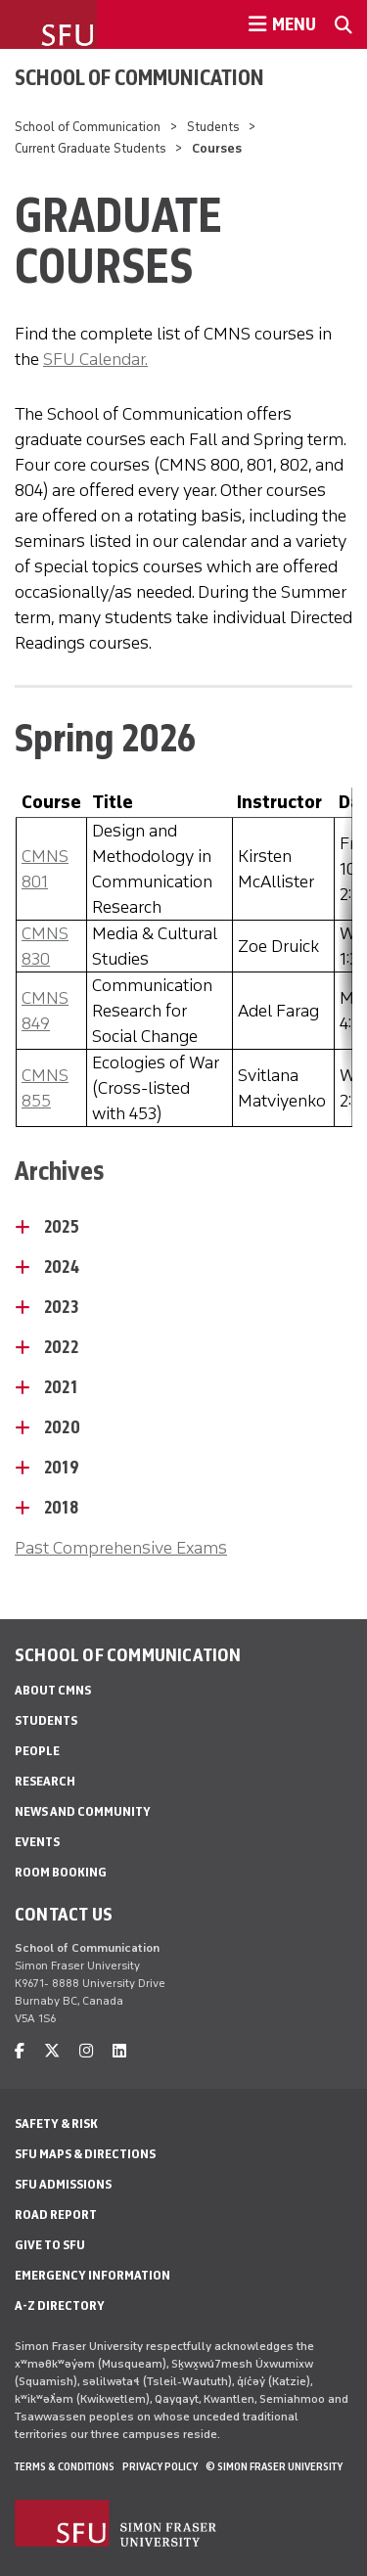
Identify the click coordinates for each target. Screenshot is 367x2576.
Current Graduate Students (90, 148)
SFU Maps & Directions (85, 2154)
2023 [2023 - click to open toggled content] (61, 1307)
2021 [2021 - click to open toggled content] (60, 1387)
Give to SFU (50, 2245)
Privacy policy (160, 2466)
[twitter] (52, 2051)
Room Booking (61, 1872)
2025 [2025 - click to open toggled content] (61, 1227)
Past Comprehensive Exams (121, 1548)
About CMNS (53, 1690)
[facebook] (19, 2051)
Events (37, 1841)
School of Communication (139, 77)
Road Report (56, 2214)
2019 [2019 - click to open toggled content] (61, 1467)
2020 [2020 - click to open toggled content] (62, 1427)
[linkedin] (119, 2051)
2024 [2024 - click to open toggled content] (61, 1267)
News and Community (83, 1811)
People (37, 1750)
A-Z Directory (60, 2305)
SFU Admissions (63, 2184)
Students (213, 126)
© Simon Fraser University (274, 2466)
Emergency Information (92, 2275)
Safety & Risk (56, 2123)
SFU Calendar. (95, 359)
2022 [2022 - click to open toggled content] (61, 1347)
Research (45, 1781)
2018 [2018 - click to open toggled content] (61, 1507)
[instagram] (86, 2051)
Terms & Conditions (65, 2466)
